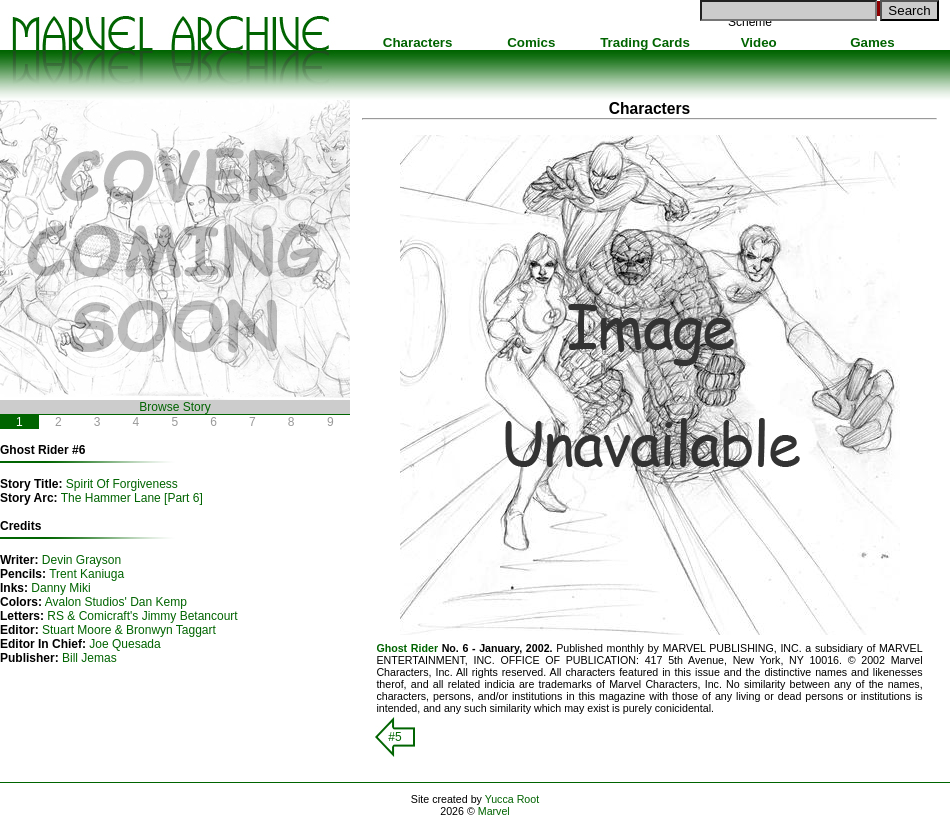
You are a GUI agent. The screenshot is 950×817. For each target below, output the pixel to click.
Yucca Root (512, 799)
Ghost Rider (407, 648)
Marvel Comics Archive (170, 50)
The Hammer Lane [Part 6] (132, 498)
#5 (394, 737)
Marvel (494, 811)
